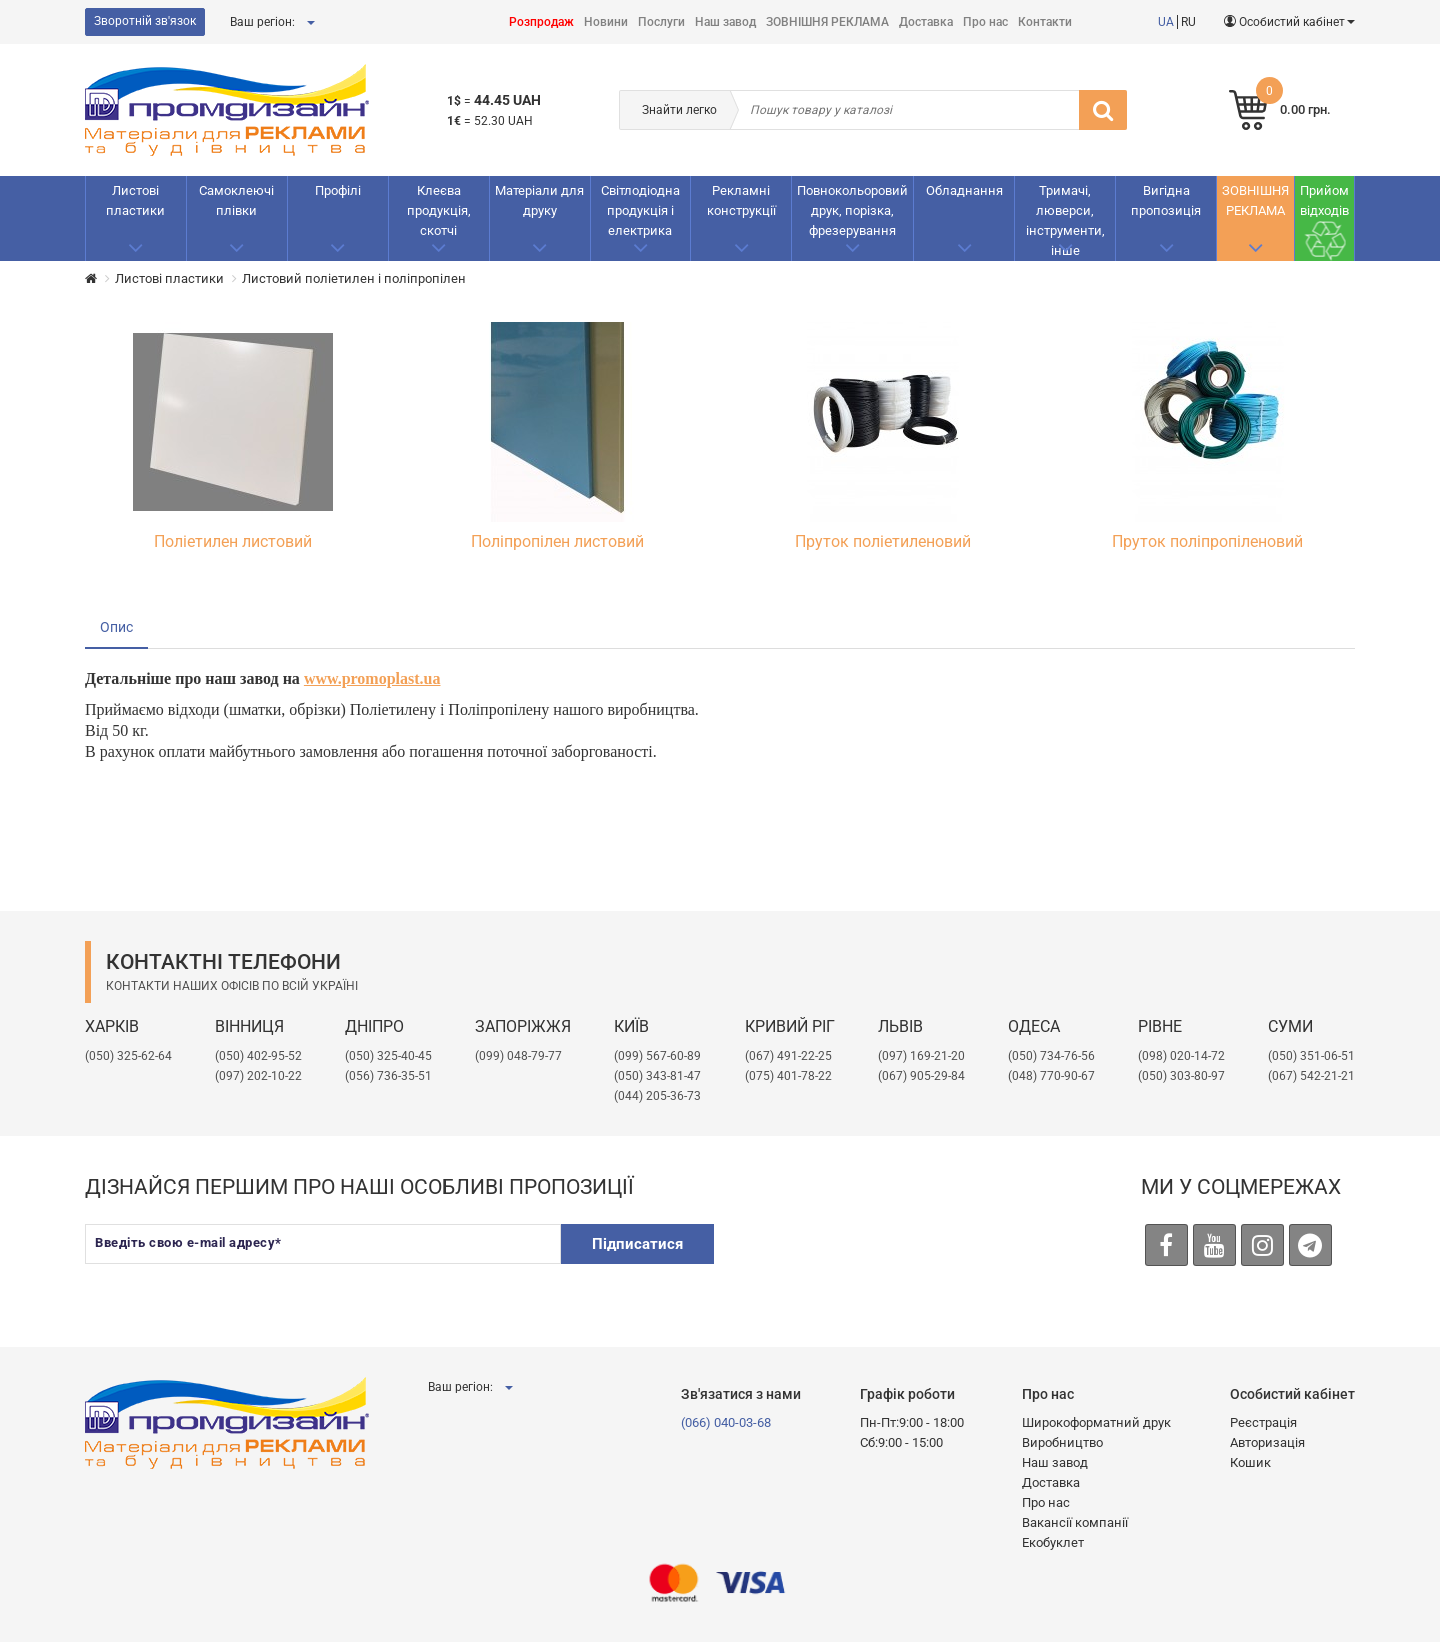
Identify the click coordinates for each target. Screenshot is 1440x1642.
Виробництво (1062, 1442)
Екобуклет (1053, 1542)
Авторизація (1267, 1442)
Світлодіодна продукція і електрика (640, 210)
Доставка (926, 22)
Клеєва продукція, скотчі (439, 210)
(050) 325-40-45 (388, 1056)
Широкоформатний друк (1096, 1422)
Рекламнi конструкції (741, 200)
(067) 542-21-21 (1311, 1076)
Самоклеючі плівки (236, 200)
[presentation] (886, 1263)
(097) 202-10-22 (258, 1076)
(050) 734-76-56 (1051, 1056)
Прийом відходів (1324, 200)
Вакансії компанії (1075, 1522)
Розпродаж (541, 22)
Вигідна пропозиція (1166, 200)
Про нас (985, 22)
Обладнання (964, 190)
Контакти (1045, 22)
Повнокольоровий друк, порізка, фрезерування (852, 210)
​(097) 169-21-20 (921, 1056)
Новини (606, 22)
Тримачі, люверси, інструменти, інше (1065, 220)
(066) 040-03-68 (726, 1422)
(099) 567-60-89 (657, 1056)
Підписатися (637, 1243)
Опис (116, 627)
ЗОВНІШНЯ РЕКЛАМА (827, 22)
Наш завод (725, 22)
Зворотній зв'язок (145, 21)
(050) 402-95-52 (258, 1056)
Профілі (338, 190)
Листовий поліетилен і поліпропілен (354, 278)
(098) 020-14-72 (1181, 1056)
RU (1188, 22)
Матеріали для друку (539, 200)
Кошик (1250, 1462)
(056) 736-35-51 (388, 1076)
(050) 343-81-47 (657, 1076)
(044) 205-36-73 (657, 1096)
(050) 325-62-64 (128, 1056)
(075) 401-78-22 (788, 1076)
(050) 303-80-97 (1181, 1076)
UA (1166, 22)
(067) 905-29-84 (921, 1076)
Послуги (661, 22)
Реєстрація (1263, 1422)
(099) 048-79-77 (518, 1056)
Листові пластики (135, 200)
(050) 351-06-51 (1311, 1056)
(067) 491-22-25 (788, 1056)
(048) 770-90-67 (1051, 1076)
